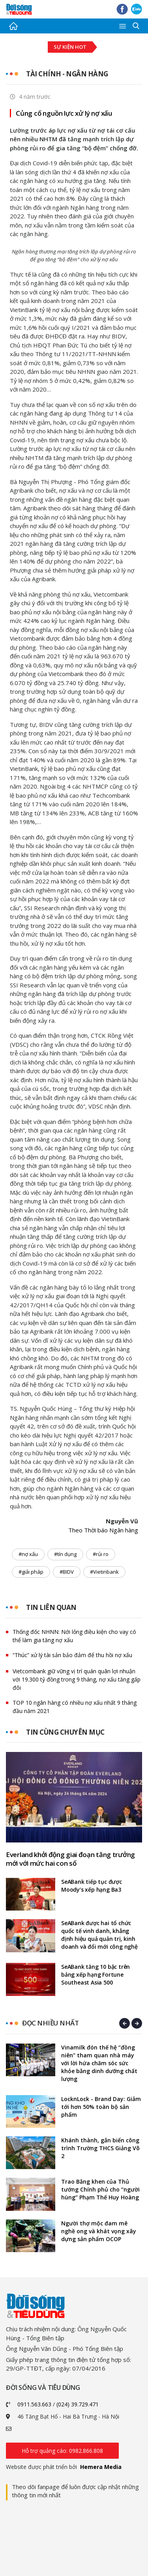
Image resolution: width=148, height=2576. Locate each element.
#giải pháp (31, 1571)
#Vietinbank (104, 1571)
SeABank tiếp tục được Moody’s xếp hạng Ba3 (91, 1885)
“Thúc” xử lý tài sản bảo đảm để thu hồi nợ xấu (72, 1655)
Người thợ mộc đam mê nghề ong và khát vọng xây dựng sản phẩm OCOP (98, 2231)
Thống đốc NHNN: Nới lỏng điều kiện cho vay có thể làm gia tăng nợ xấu (74, 1636)
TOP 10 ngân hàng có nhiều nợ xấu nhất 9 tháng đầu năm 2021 (75, 1707)
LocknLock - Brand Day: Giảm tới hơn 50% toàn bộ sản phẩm (101, 2106)
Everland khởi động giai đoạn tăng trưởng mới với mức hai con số (70, 1859)
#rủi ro (101, 1554)
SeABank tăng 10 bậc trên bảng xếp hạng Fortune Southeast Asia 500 (95, 1974)
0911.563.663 (34, 2404)
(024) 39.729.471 (77, 2404)
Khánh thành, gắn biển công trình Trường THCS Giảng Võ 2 (100, 2148)
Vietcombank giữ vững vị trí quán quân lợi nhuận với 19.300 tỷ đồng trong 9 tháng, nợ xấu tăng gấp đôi (77, 1679)
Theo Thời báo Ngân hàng (103, 1530)
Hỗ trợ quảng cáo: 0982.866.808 (62, 2450)
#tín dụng (65, 1554)
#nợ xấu (28, 1554)
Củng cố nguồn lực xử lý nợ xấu (64, 113)
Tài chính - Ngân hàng (67, 73)
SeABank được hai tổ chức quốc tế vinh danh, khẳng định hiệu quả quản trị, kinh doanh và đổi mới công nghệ (99, 1934)
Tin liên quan (51, 1607)
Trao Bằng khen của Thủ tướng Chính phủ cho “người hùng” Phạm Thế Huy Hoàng (100, 2189)
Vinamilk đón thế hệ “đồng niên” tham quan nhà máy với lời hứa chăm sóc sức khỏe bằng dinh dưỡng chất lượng (99, 2063)
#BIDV (67, 1571)
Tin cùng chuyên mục (65, 1732)
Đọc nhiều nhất (50, 2022)
